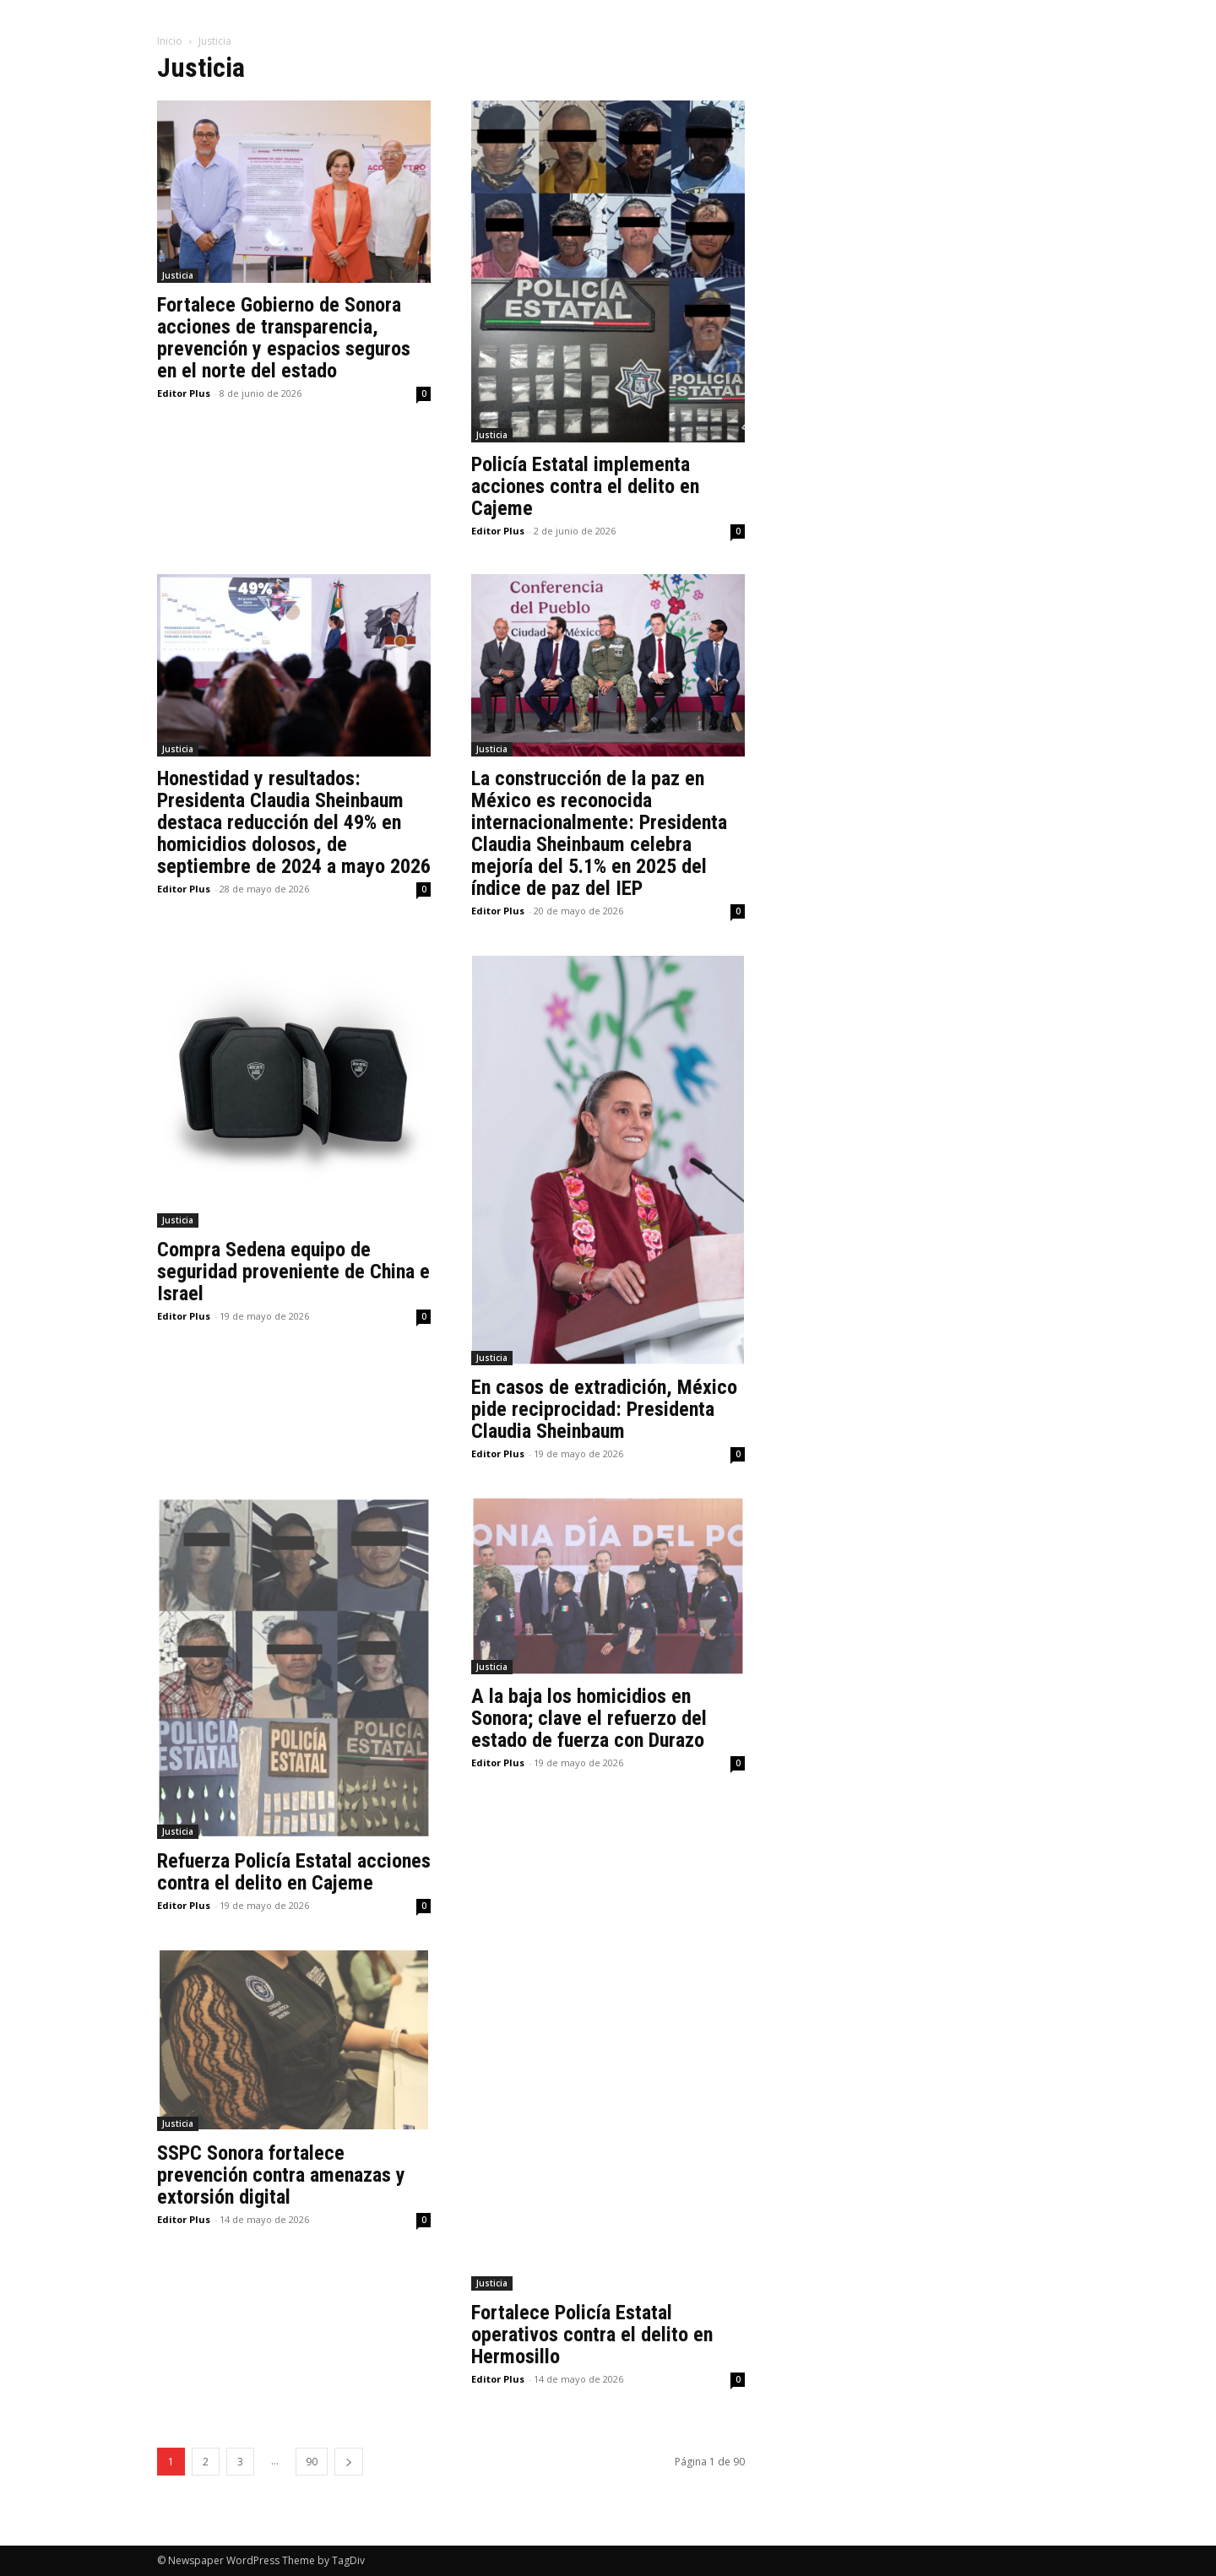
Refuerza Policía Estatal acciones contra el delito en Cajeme (294, 1872)
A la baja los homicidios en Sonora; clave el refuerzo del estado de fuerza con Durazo (589, 1718)
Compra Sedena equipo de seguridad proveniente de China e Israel (293, 1271)
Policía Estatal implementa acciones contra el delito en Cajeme (585, 486)
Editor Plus (183, 393)
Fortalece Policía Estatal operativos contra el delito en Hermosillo (592, 2334)
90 (312, 2461)
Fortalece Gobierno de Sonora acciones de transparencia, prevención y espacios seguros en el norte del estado (283, 337)
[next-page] (348, 2462)
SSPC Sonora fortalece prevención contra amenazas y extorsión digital (281, 2175)
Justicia (177, 275)
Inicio (169, 41)
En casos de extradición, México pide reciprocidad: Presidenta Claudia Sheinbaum (604, 1409)
